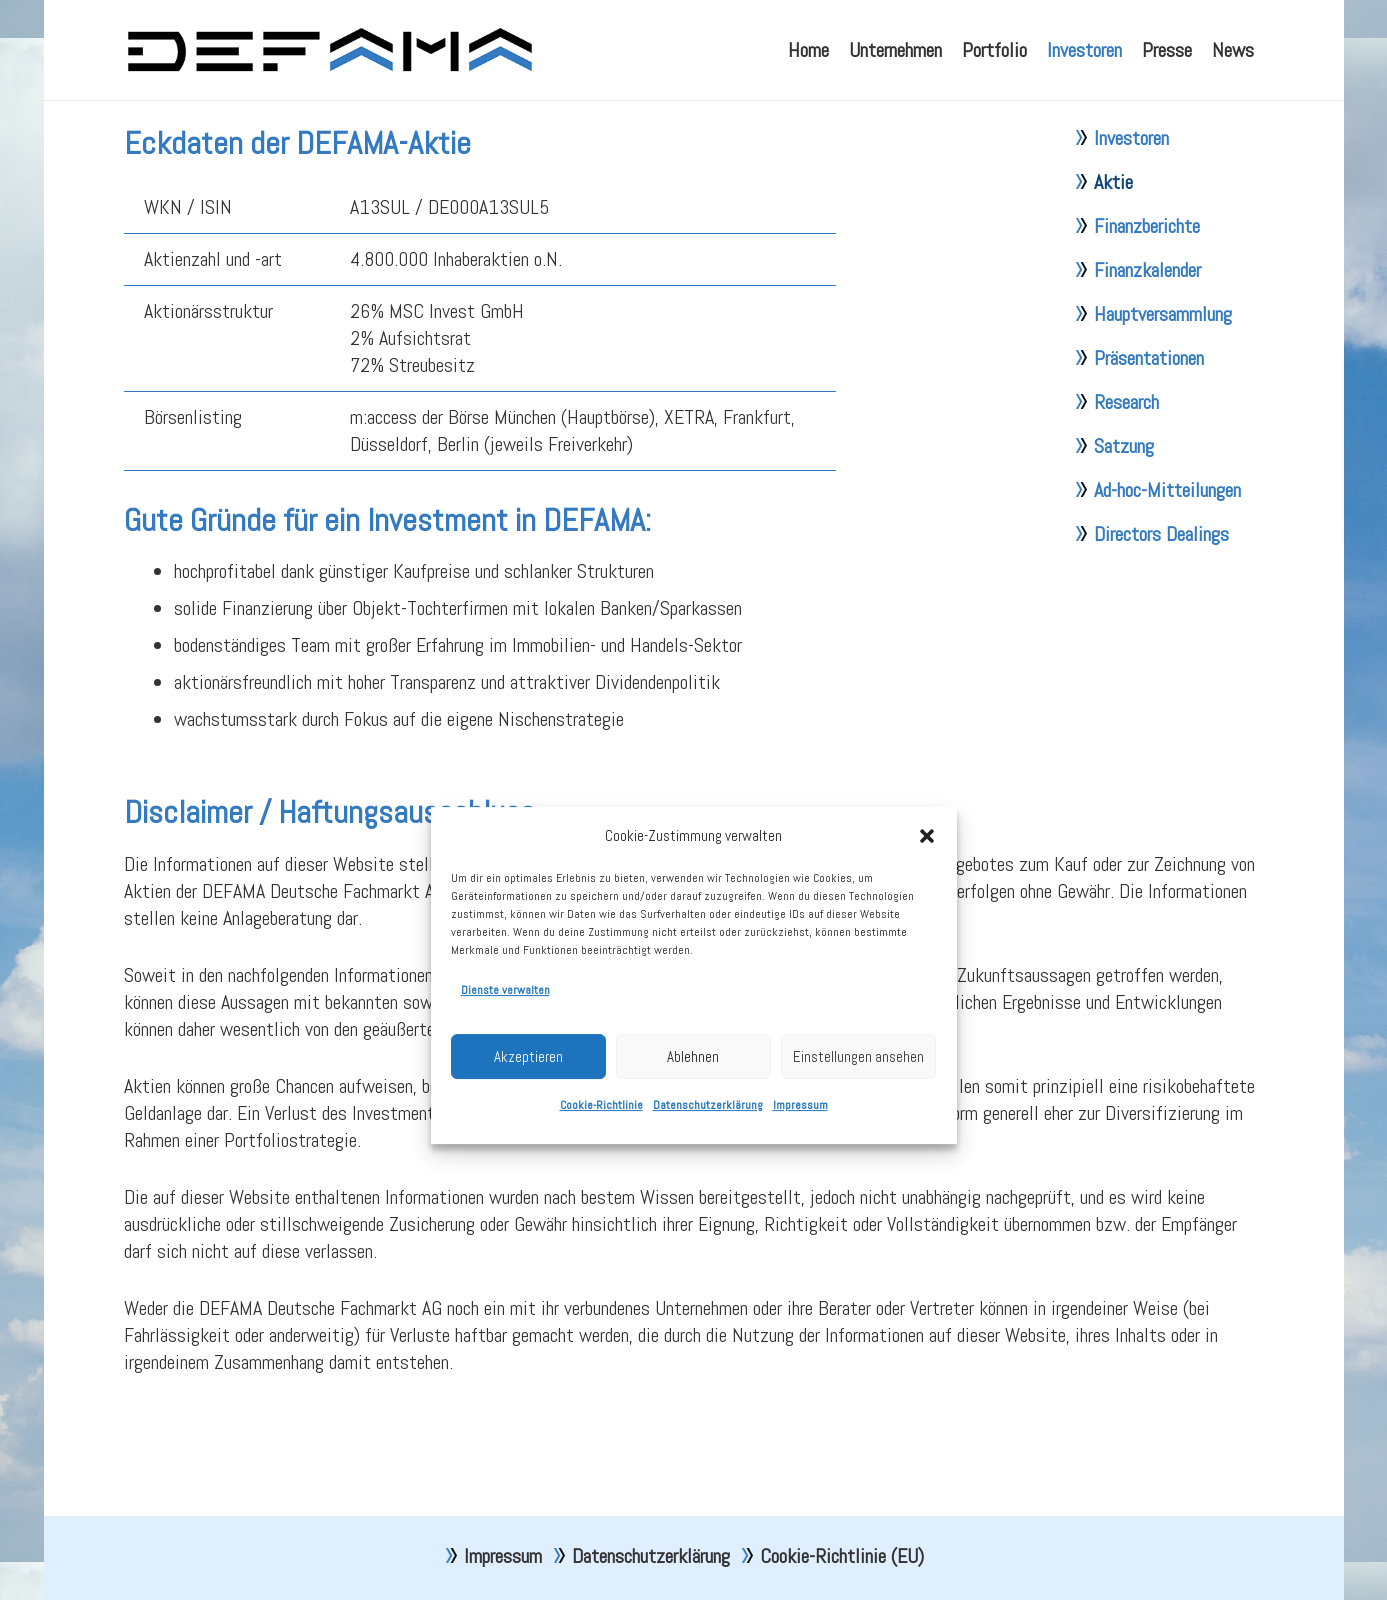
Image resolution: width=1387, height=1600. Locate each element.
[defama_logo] (329, 50)
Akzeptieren (528, 1144)
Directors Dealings (1161, 584)
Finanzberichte (1147, 276)
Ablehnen (693, 1144)
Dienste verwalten (505, 1078)
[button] (927, 924)
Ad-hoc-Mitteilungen (1167, 540)
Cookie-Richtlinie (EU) (842, 1556)
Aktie (1113, 232)
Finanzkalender (1147, 320)
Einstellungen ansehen (858, 1144)
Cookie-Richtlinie (601, 1193)
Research (1126, 452)
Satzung (1124, 496)
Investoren (1131, 188)
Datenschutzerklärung (708, 1193)
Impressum (800, 1193)
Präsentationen (1149, 408)
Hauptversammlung (1163, 364)
